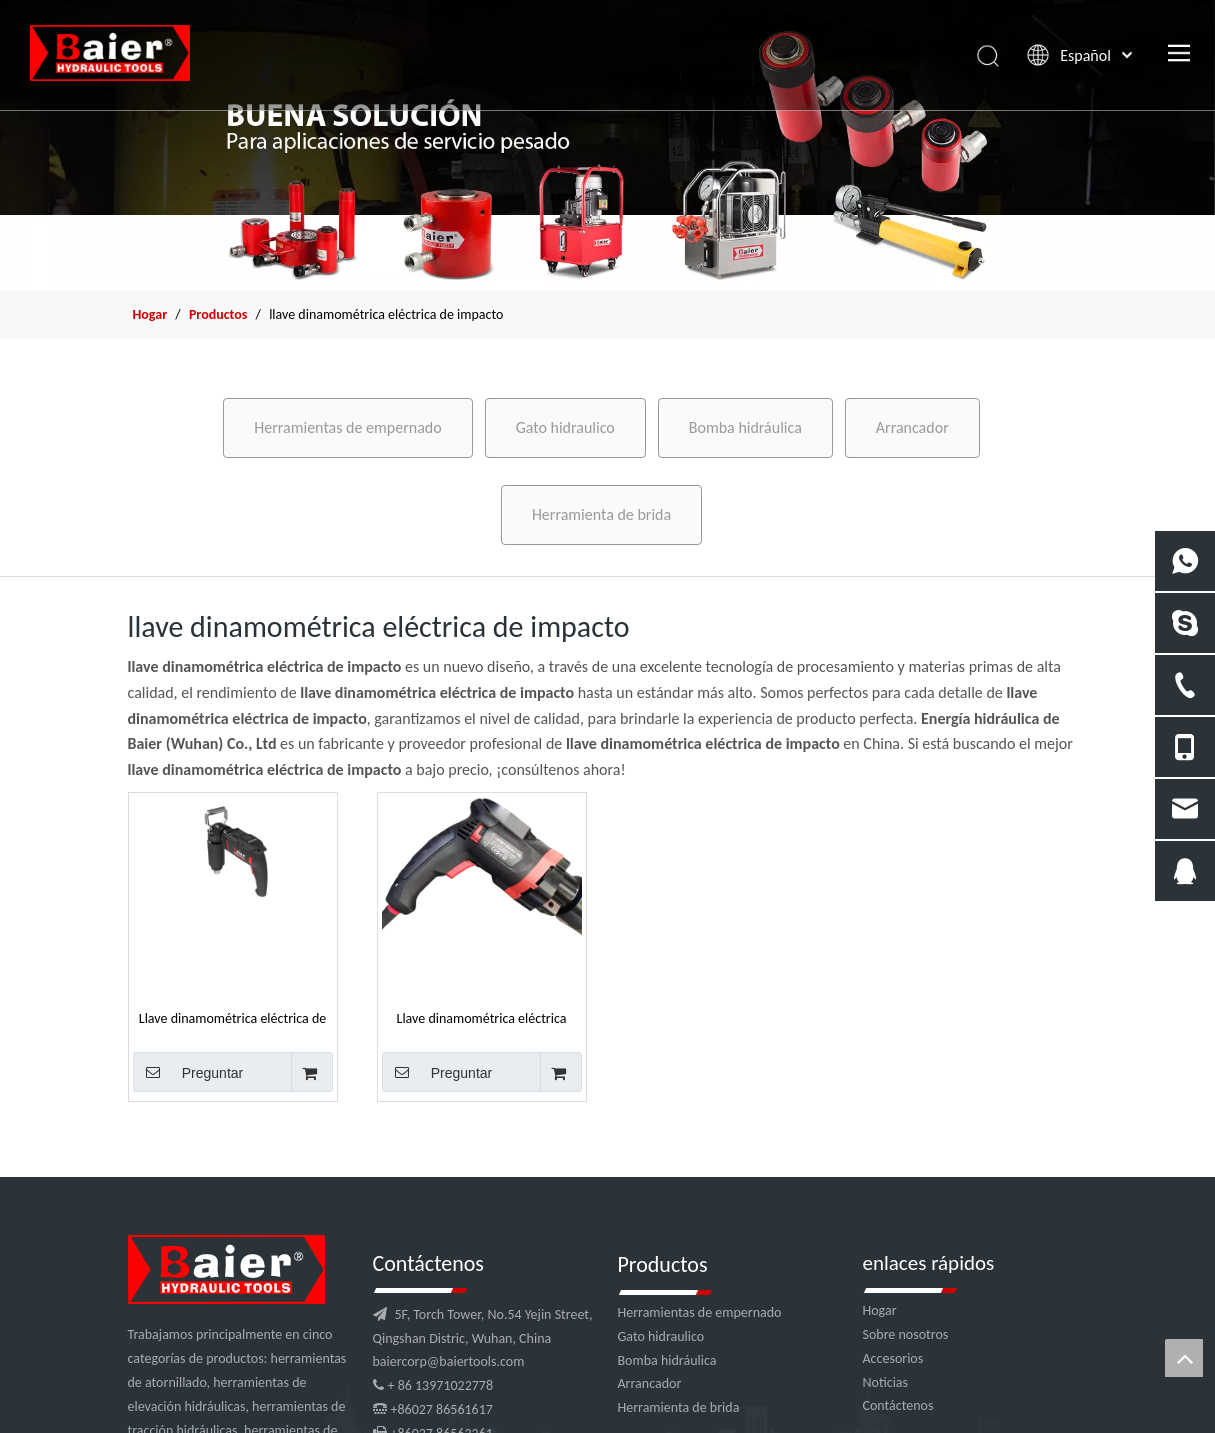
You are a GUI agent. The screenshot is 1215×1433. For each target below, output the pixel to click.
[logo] (226, 1269)
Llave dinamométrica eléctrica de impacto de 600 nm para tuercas (232, 1018)
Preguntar (188, 1072)
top (1184, 1358)
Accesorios (893, 1358)
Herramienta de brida (601, 514)
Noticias (886, 1382)
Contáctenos (898, 1405)
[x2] (607, 145)
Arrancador (912, 427)
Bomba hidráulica (745, 427)
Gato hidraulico (565, 427)
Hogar (880, 1310)
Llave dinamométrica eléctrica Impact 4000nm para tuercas (482, 1018)
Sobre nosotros (906, 1334)
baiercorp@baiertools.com (449, 1361)
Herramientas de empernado (347, 427)
